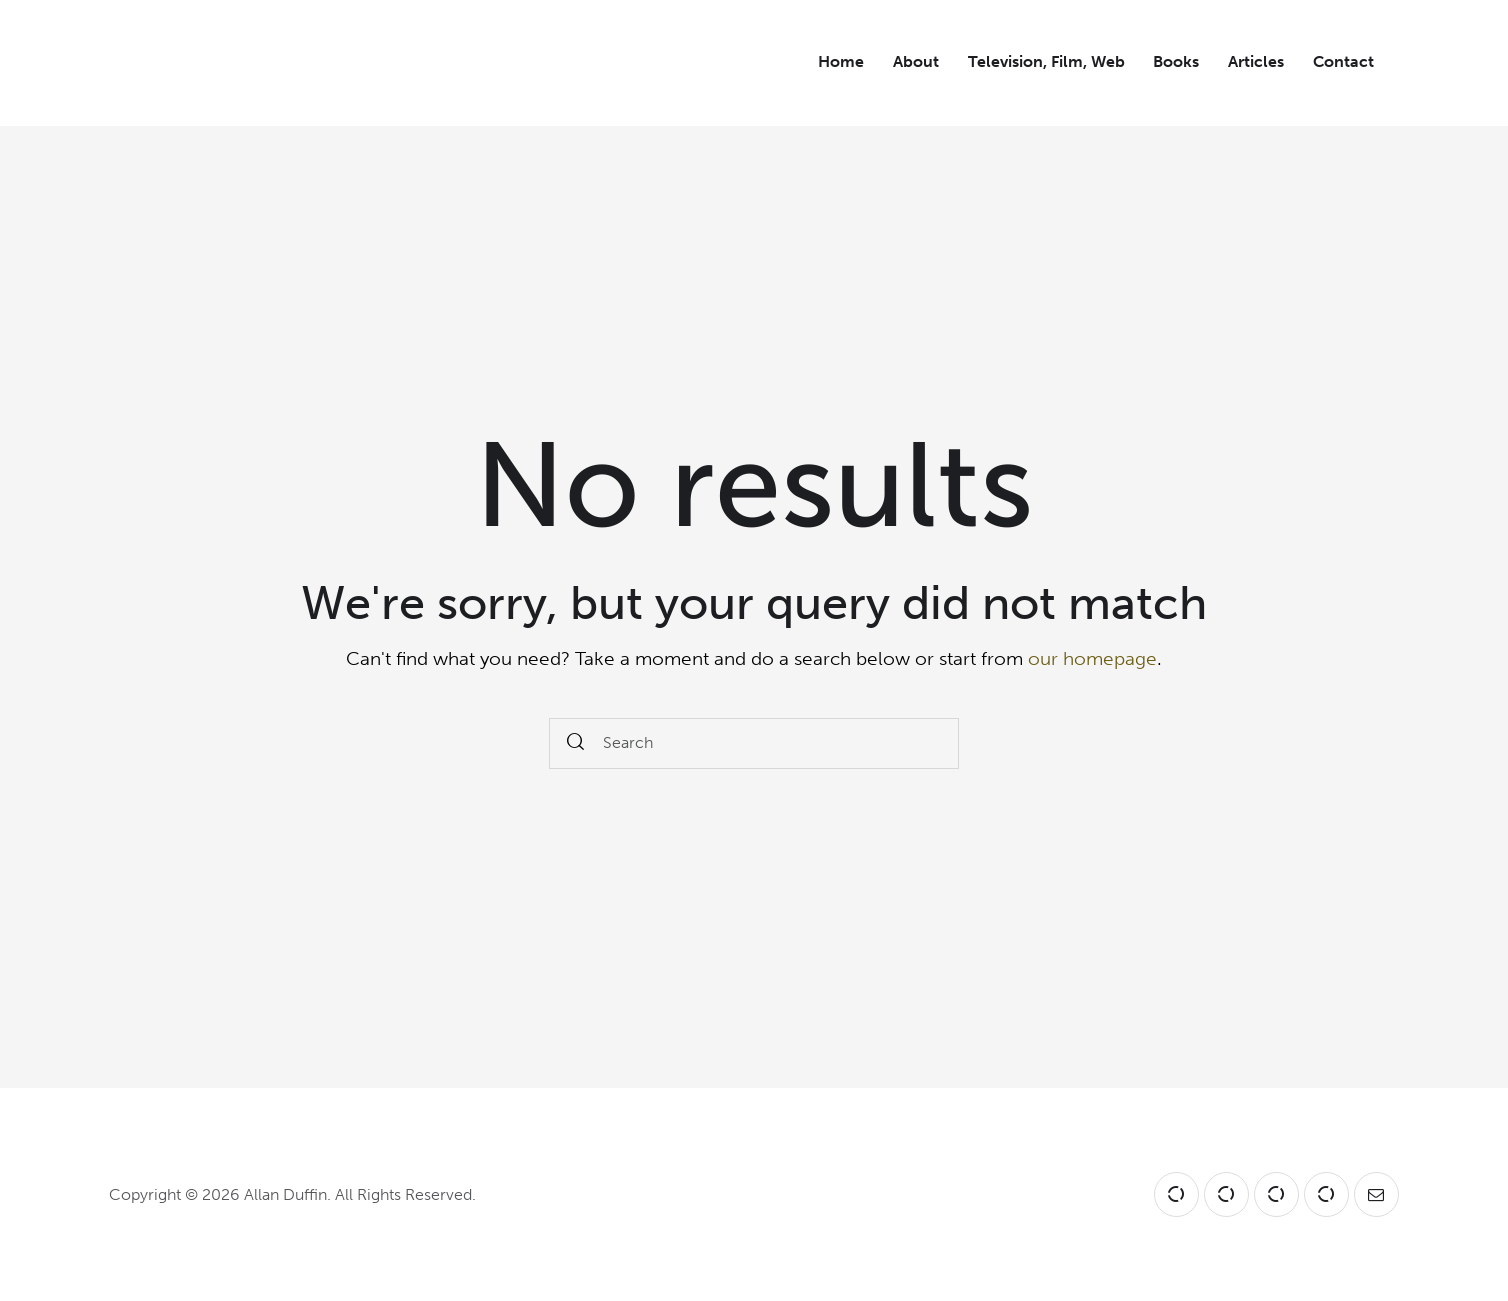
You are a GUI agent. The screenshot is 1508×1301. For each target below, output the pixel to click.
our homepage (1092, 658)
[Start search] (575, 743)
